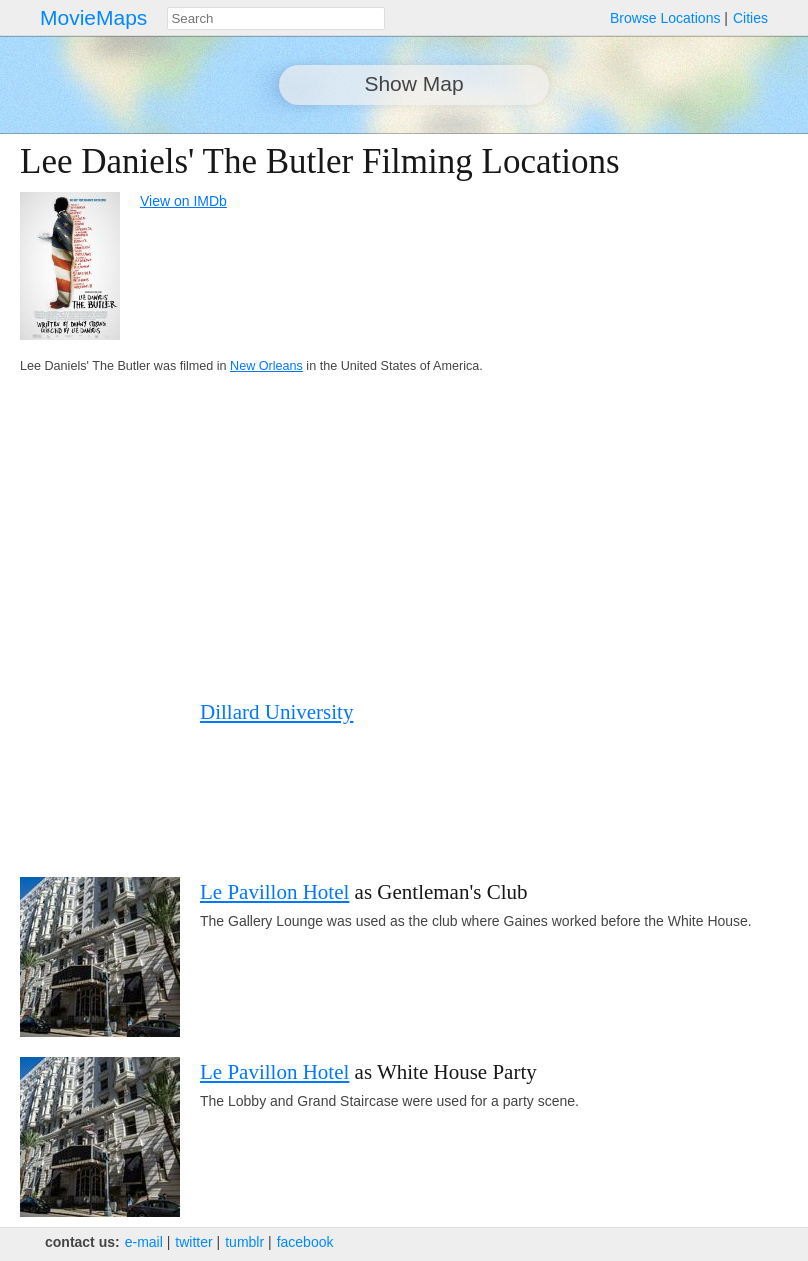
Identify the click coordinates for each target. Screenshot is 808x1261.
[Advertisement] (384, 537)
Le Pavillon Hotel (274, 892)
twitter (193, 1242)
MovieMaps (93, 17)
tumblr (244, 1242)
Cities (750, 18)
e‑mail (144, 1242)
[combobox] (276, 18)
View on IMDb (183, 201)
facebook (305, 1242)
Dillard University (276, 712)
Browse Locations (665, 18)
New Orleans (266, 366)
